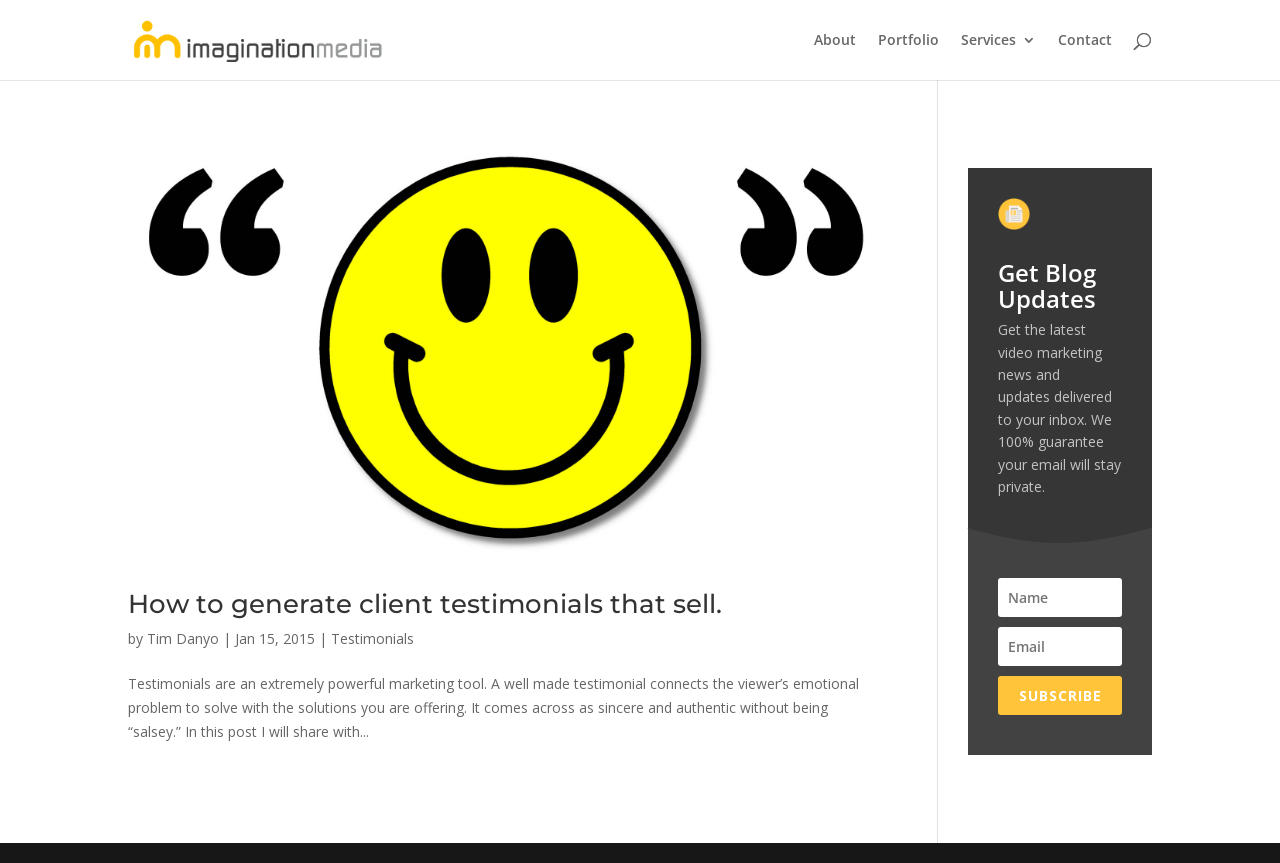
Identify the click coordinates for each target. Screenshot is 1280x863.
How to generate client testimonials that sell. (425, 604)
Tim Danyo (183, 638)
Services (988, 41)
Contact (1085, 41)
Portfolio (908, 41)
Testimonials (372, 638)
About (835, 41)
